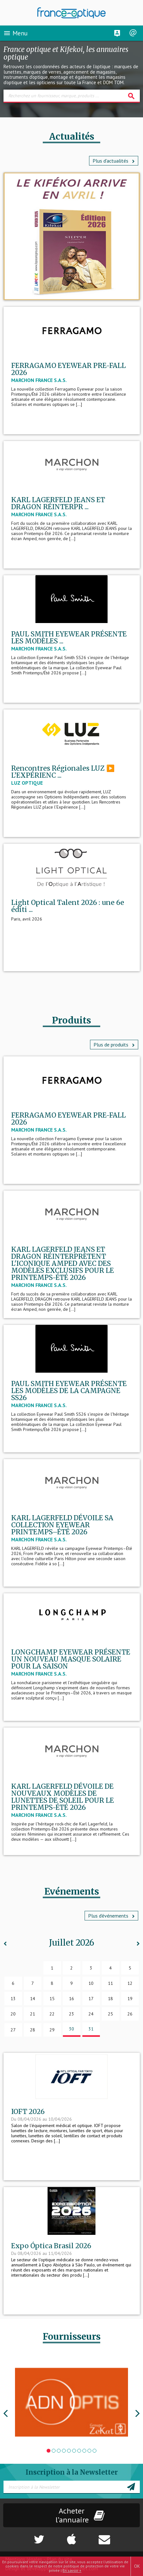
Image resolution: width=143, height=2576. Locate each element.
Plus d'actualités (114, 161)
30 (71, 2029)
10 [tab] (94, 2451)
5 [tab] (69, 2451)
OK (137, 2566)
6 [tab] (74, 2451)
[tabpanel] (72, 2402)
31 (91, 2029)
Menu (15, 33)
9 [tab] (89, 2451)
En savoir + (72, 2570)
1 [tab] (48, 2451)
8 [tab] (84, 2451)
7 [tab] (79, 2451)
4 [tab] (64, 2451)
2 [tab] (53, 2451)
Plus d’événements (111, 1915)
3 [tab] (58, 2451)
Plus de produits (114, 1044)
